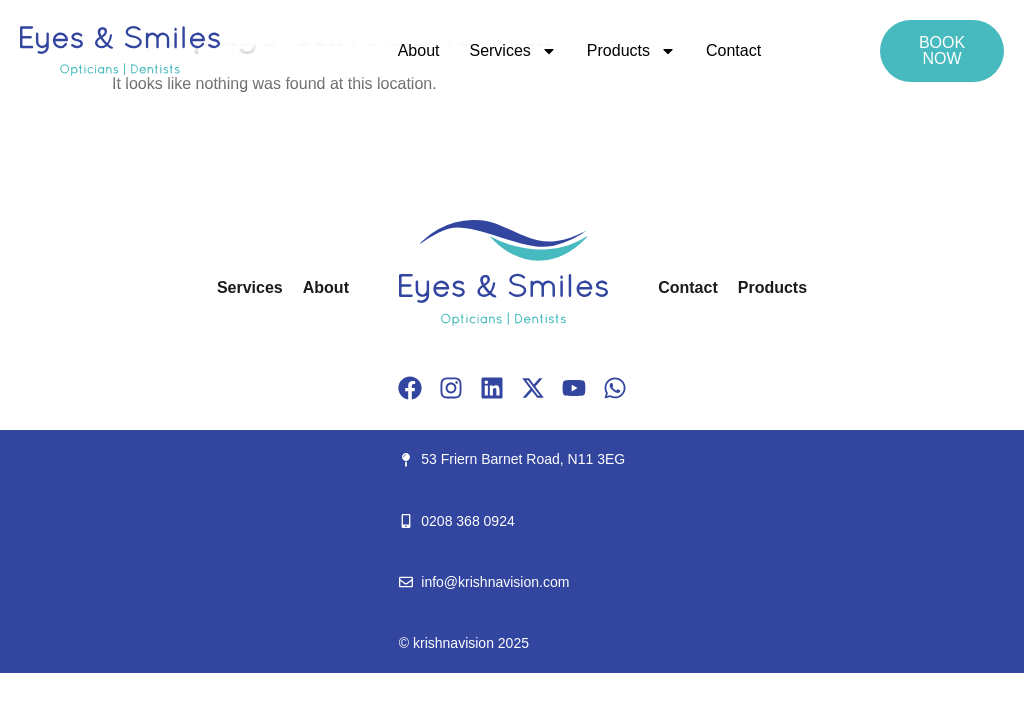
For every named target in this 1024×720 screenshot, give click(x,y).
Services (512, 51)
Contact (733, 50)
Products (631, 51)
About (419, 50)
